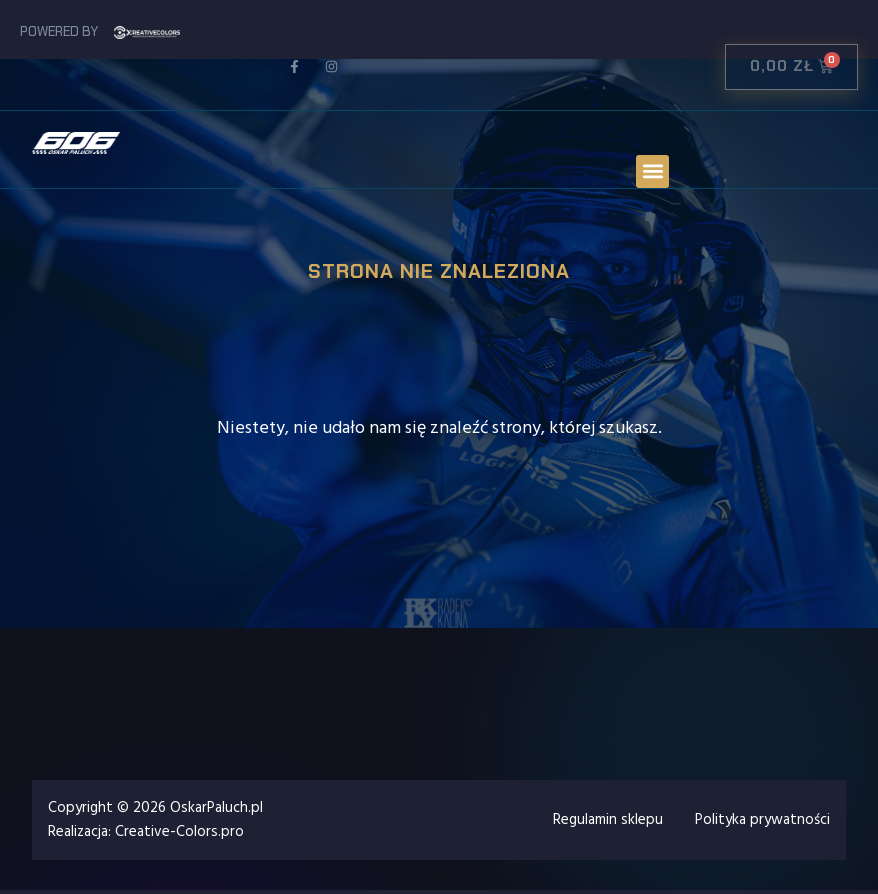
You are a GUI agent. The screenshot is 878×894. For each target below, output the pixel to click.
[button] (652, 171)
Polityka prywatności (762, 819)
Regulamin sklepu (608, 819)
